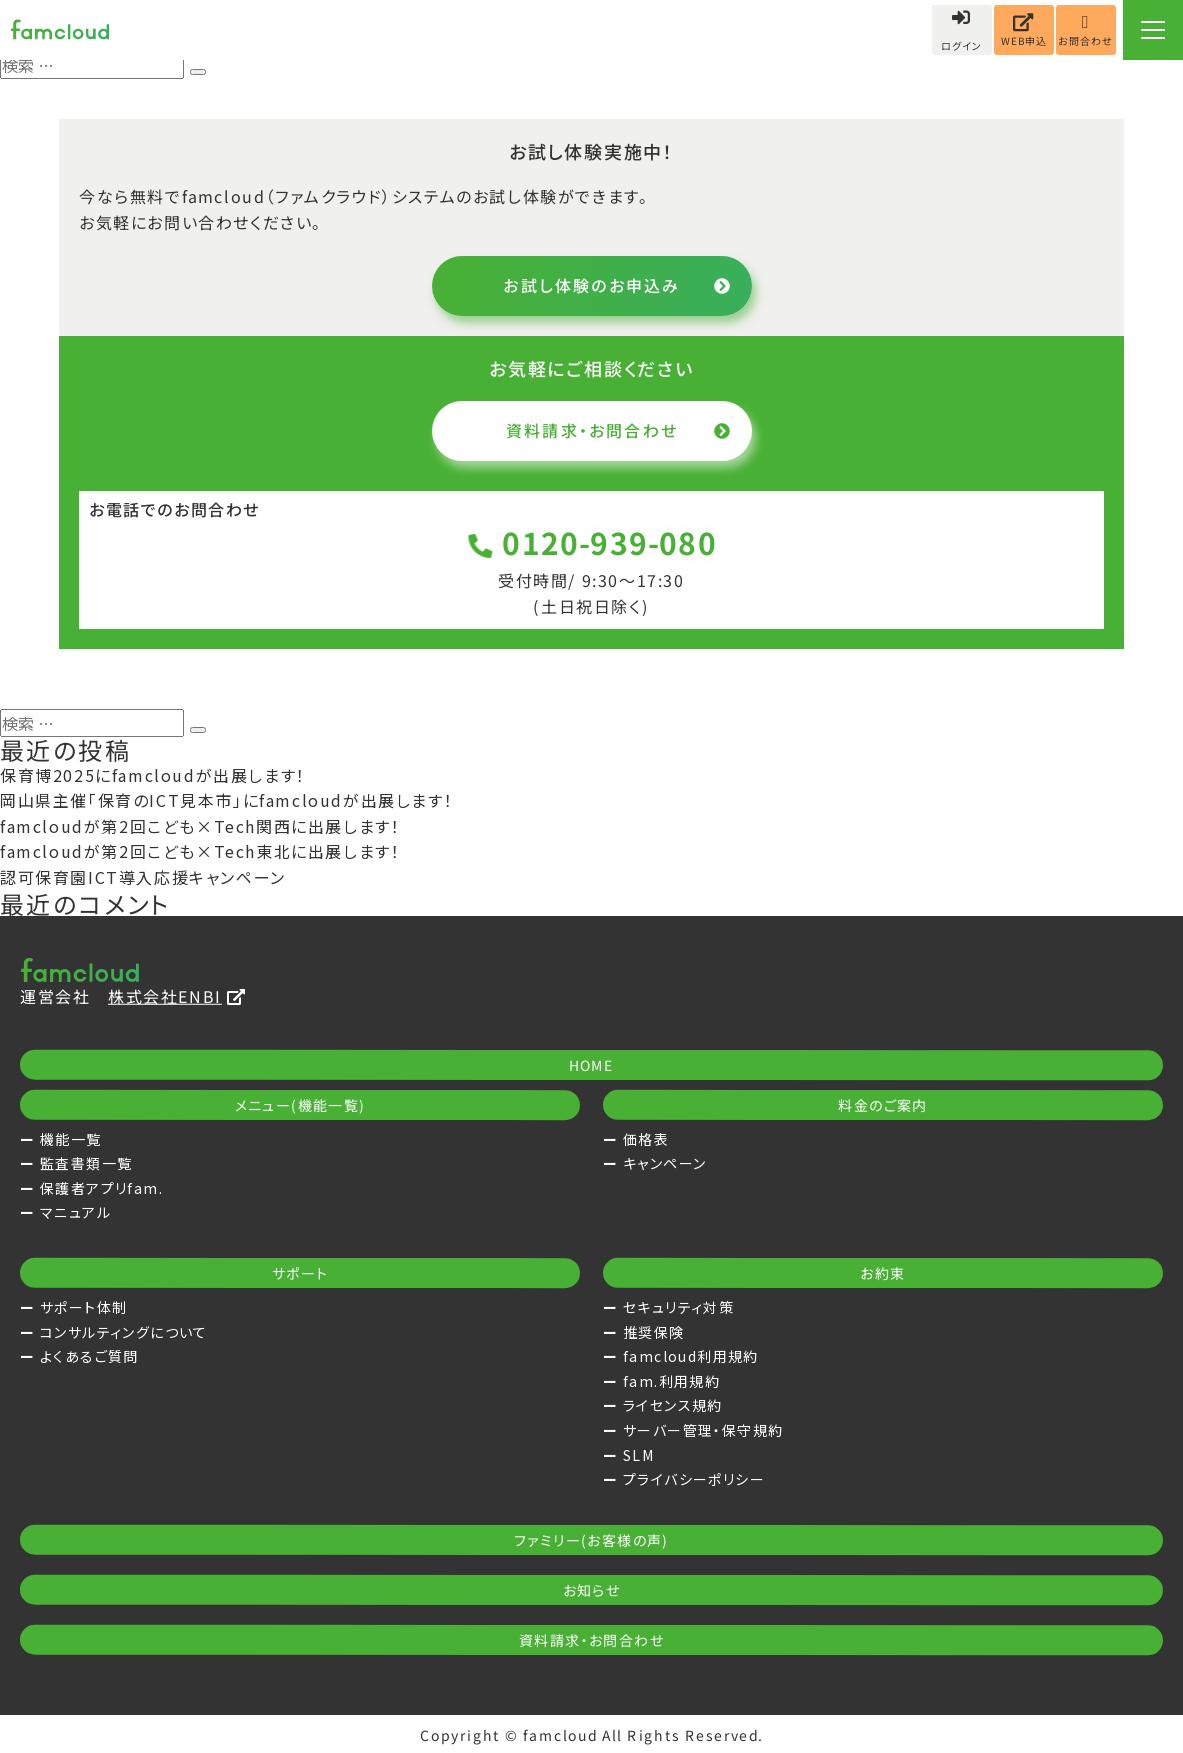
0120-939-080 (591, 542)
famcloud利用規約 (691, 1356)
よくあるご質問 (89, 1356)
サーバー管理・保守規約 (703, 1430)
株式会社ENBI (177, 996)
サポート (300, 1273)
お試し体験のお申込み (617, 285)
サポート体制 (83, 1307)
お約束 (882, 1273)
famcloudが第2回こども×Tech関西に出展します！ (200, 826)
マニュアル (75, 1212)
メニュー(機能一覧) (300, 1105)
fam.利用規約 (671, 1381)
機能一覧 (71, 1139)
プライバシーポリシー (694, 1479)
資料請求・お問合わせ (618, 430)
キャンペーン (664, 1163)
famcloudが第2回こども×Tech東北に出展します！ (200, 851)
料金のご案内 (882, 1105)
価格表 (646, 1139)
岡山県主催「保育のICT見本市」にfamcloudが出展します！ (226, 800)
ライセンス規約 (673, 1405)
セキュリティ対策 (678, 1307)
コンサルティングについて (124, 1332)
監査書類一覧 (86, 1163)
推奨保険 (654, 1332)
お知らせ (592, 1590)
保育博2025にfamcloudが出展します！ (153, 775)
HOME (592, 1065)
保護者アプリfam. (101, 1188)
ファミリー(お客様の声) (591, 1540)
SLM (638, 1455)
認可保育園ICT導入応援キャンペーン (143, 877)
